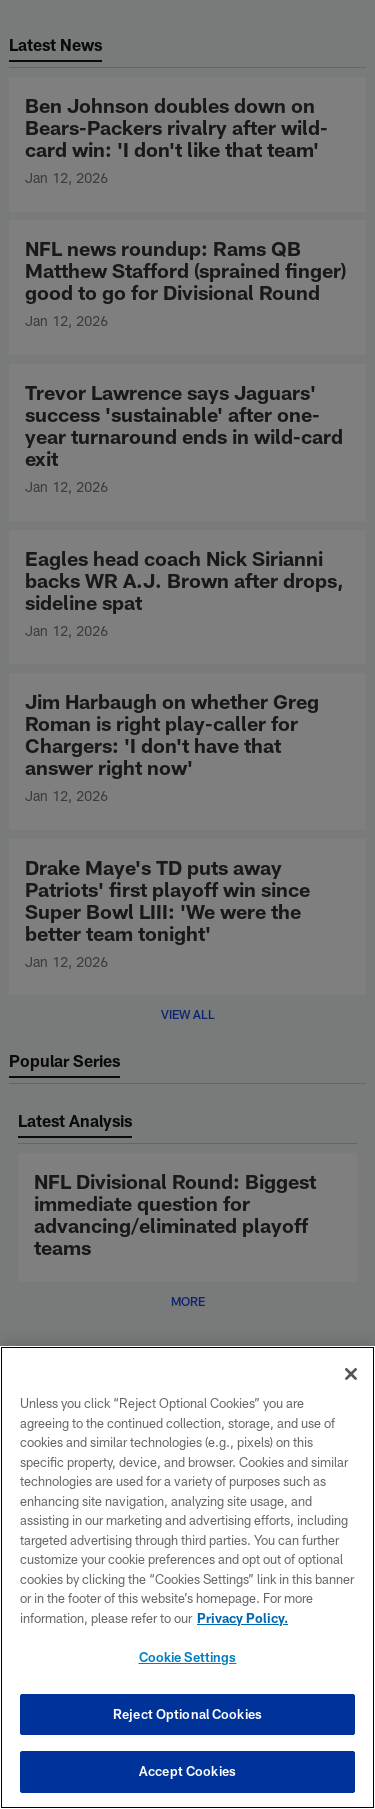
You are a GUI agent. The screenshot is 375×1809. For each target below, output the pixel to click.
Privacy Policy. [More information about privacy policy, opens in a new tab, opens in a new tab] (242, 1618)
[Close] (351, 1374)
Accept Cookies (187, 1771)
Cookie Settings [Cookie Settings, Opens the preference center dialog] (188, 1657)
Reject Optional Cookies (187, 1714)
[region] (187, 1577)
